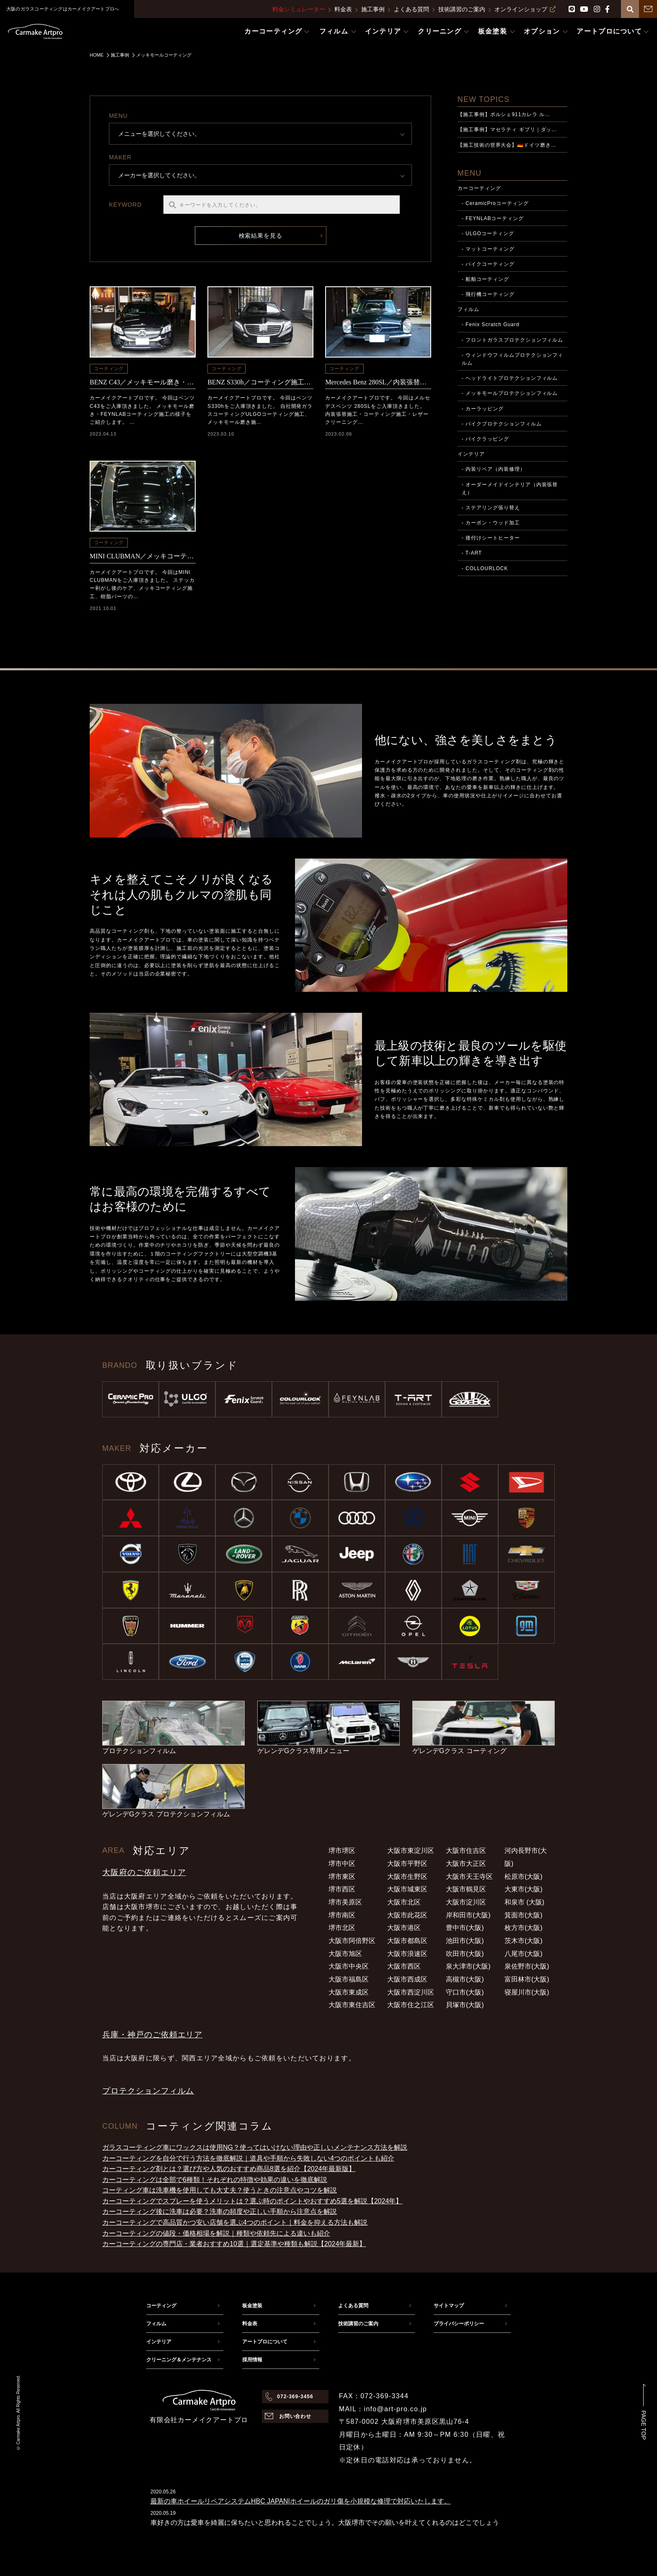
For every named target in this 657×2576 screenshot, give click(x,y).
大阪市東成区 (348, 1992)
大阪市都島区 (407, 1940)
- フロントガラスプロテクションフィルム (513, 340)
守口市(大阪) (465, 1992)
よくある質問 (411, 9)
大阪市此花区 (407, 1915)
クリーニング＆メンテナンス (179, 2360)
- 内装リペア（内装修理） (493, 469)
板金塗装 (252, 2306)
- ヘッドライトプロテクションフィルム (510, 378)
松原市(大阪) (523, 1876)
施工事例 (373, 9)
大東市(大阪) (523, 1889)
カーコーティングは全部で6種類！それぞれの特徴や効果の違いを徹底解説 (214, 2179)
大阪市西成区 (407, 1979)
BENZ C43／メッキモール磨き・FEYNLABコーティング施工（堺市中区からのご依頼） (143, 382)
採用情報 (252, 2360)
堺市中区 (341, 1863)
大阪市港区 (404, 1927)
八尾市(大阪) (523, 1953)
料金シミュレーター (298, 9)
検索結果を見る (260, 235)
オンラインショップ (525, 9)
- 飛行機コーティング (488, 294)
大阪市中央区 (348, 1966)
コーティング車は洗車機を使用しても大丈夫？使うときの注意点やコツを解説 (219, 2190)
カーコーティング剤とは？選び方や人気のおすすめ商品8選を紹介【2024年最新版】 (229, 2168)
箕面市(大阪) (523, 1915)
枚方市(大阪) (523, 1927)
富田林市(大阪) (526, 1979)
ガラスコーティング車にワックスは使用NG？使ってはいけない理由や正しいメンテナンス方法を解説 (254, 2147)
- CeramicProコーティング (495, 203)
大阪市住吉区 (466, 1850)
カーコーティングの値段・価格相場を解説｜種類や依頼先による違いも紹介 (216, 2233)
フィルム (468, 309)
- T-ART (472, 553)
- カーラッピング (483, 409)
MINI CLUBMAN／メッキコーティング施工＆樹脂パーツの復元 (143, 556)
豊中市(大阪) (465, 1927)
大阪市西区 (404, 1966)
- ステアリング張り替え (491, 508)
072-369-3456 (295, 2397)
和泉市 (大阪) (524, 1902)
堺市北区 (341, 1927)
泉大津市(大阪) (468, 1966)
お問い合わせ (295, 2416)
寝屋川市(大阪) (526, 1992)
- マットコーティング (488, 249)
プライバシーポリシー (459, 2324)
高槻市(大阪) (465, 1979)
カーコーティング (479, 188)
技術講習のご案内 (461, 9)
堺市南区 (341, 1915)
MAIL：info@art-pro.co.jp (383, 2409)
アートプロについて (264, 2342)
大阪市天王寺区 (469, 1876)
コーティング (109, 368)
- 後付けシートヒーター (491, 538)
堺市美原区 (345, 1902)
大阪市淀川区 (466, 1902)
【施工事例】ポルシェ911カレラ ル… (504, 114)
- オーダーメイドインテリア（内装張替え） (510, 488)
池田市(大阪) (465, 1940)
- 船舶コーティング (485, 279)
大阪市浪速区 (407, 1953)
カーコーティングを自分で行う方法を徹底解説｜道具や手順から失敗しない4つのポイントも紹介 (248, 2158)
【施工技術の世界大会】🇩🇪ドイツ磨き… (507, 145)
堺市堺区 (341, 1850)
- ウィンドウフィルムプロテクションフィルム (513, 359)
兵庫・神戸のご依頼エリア (152, 2034)
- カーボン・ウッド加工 (491, 523)
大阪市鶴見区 (466, 1889)
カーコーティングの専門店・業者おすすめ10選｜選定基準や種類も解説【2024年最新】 (234, 2243)
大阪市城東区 (407, 1889)
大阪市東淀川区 (410, 1850)
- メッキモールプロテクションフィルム (510, 393)
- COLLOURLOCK (485, 568)
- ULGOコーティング (488, 233)
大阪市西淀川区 (410, 1992)
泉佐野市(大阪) (526, 1966)
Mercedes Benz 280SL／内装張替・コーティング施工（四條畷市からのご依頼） (378, 382)
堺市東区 (341, 1876)
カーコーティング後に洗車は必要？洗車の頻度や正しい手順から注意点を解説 (219, 2211)
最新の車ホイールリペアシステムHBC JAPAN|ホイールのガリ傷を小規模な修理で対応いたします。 (300, 2501)
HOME (96, 54)
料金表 (343, 9)
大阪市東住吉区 (351, 2004)
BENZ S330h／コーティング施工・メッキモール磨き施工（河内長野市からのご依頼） (260, 382)
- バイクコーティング (488, 264)
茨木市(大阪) (523, 1940)
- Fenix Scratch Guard (491, 324)
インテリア (471, 454)
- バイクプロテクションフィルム (502, 424)
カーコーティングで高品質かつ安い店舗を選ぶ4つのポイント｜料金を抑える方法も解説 (234, 2222)
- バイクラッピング (485, 439)
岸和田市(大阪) (468, 1915)
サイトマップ (449, 2306)
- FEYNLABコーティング (493, 218)
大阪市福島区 (348, 1979)
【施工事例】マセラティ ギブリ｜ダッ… (507, 129)
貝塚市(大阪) (465, 2004)
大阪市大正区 (466, 1863)
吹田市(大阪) (465, 1953)
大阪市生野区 (407, 1876)
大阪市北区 (404, 1902)
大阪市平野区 (407, 1863)
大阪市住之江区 (410, 2004)
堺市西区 (341, 1889)
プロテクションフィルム (148, 2090)
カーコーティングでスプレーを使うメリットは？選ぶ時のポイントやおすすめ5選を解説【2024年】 (252, 2201)
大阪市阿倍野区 (351, 1940)
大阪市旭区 (345, 1953)
